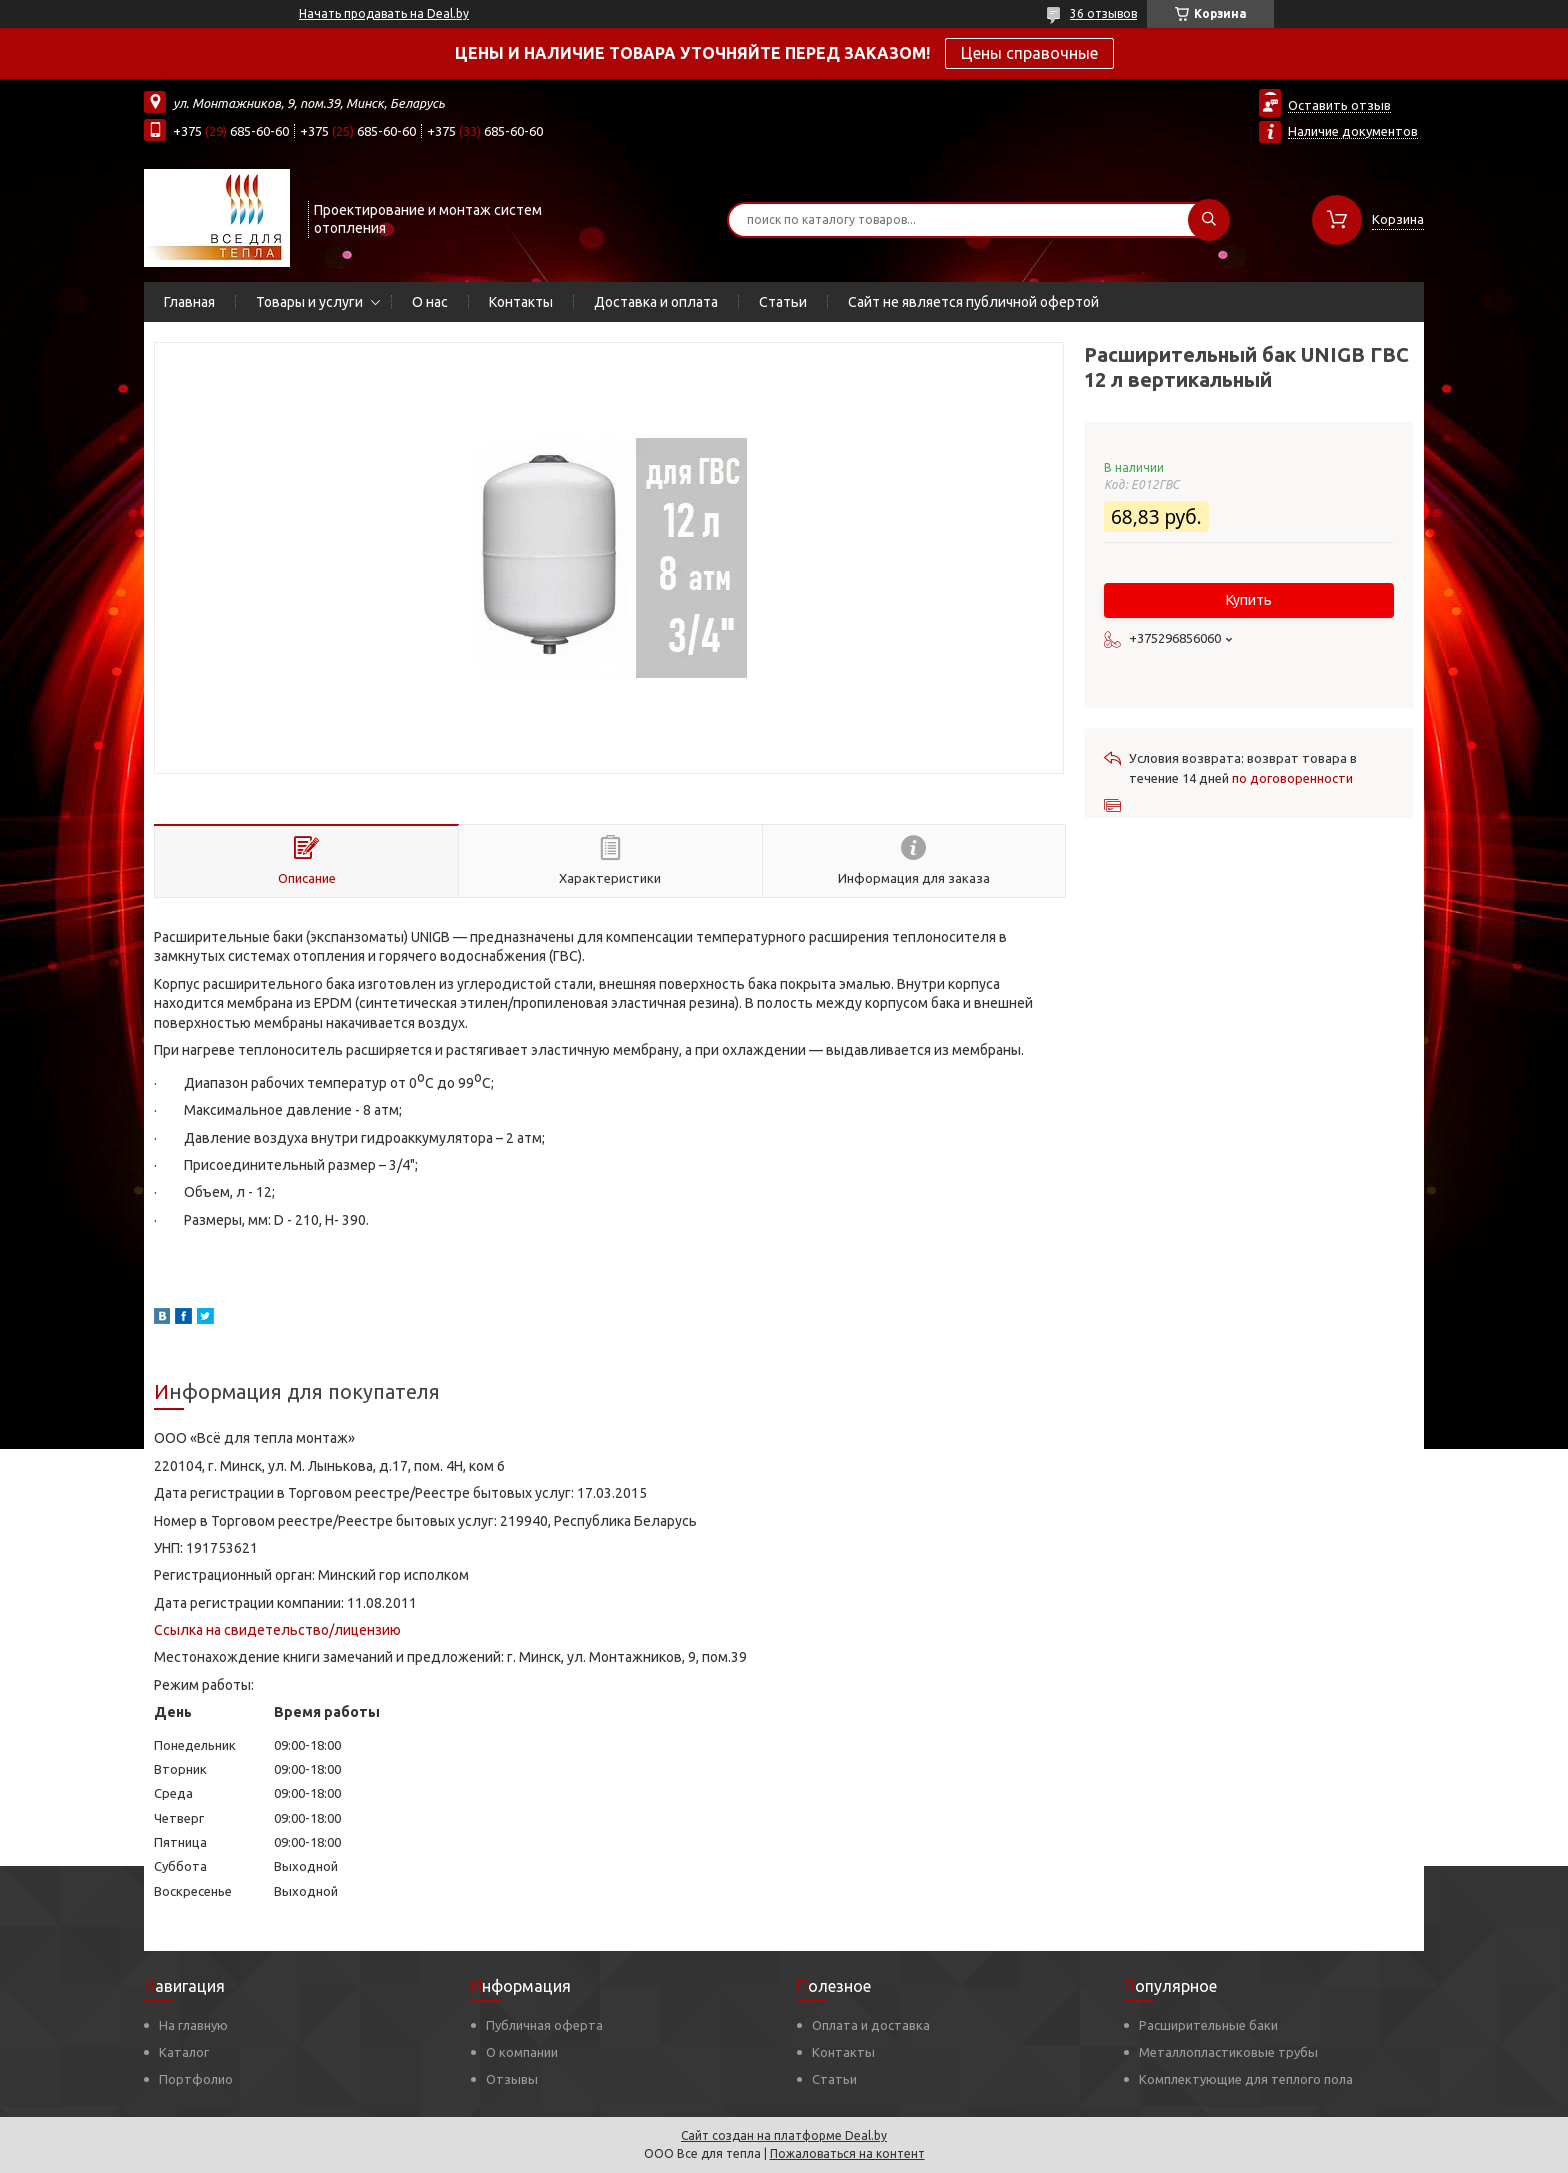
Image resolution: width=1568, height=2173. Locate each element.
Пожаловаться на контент (847, 2153)
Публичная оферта (544, 2025)
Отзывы (512, 2079)
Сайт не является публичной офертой (973, 302)
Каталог (184, 2052)
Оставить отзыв (1339, 105)
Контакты (521, 302)
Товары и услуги (309, 302)
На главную (193, 2025)
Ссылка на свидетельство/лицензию (277, 1630)
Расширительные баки (1208, 2025)
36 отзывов (1103, 13)
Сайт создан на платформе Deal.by (784, 2135)
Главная (189, 302)
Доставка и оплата (656, 302)
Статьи (783, 302)
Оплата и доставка (871, 2025)
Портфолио (196, 2079)
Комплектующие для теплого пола (1246, 2079)
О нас (430, 302)
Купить (1249, 600)
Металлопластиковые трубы (1228, 2052)
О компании (522, 2052)
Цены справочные (1029, 53)
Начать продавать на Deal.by (384, 13)
